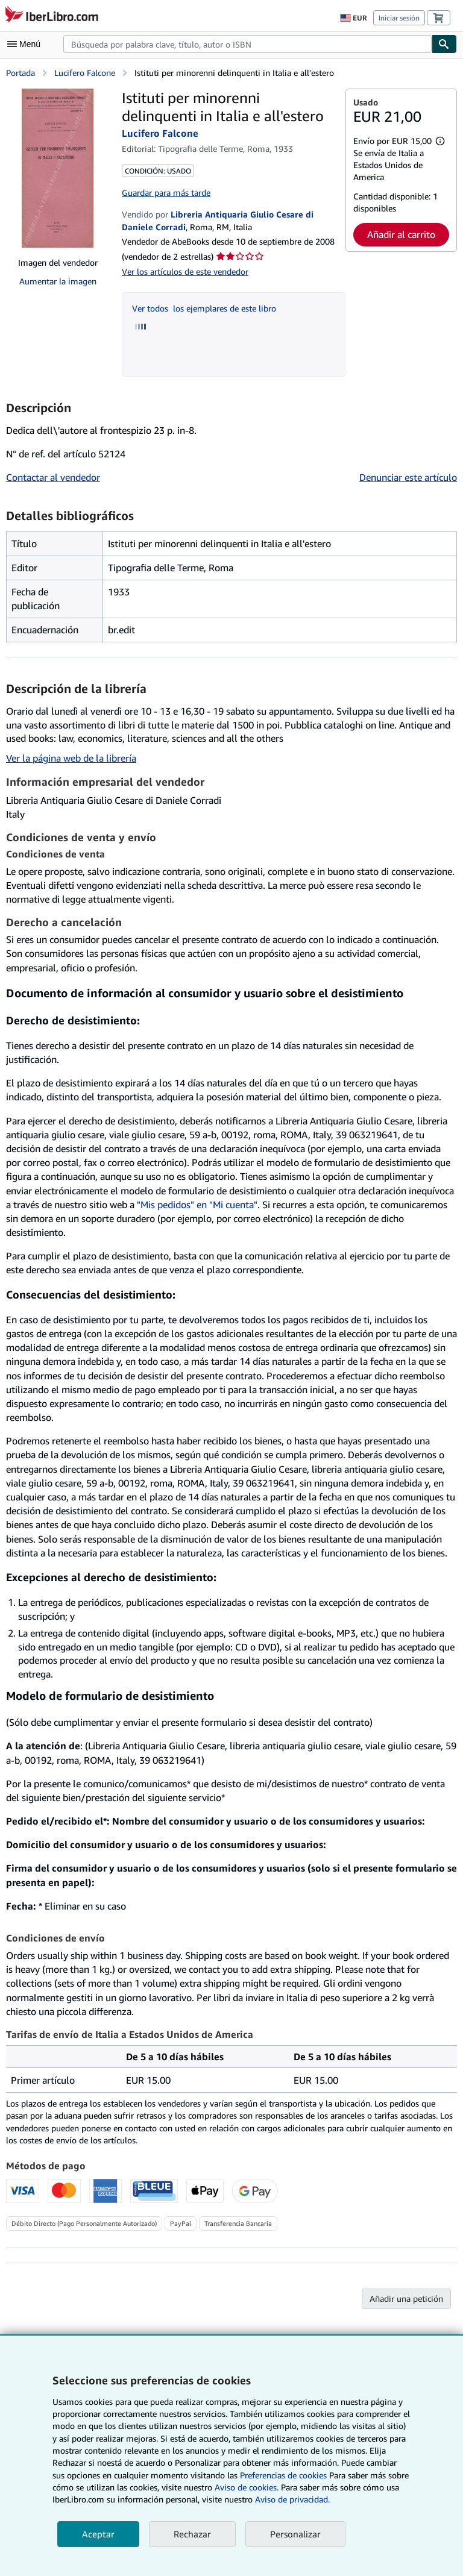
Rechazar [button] (192, 2533)
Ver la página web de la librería (71, 758)
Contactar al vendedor (53, 477)
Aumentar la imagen (57, 281)
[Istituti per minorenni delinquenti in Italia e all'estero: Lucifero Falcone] (58, 168)
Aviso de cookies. (247, 2487)
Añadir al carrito (401, 234)
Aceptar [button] (98, 2533)
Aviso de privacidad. (292, 2499)
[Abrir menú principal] (26, 44)
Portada (20, 72)
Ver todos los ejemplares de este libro (204, 308)
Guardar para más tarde (166, 192)
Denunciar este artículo (408, 477)
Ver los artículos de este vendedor (185, 271)
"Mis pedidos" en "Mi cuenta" (197, 1205)
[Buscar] (444, 44)
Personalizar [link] (295, 2533)
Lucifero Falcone (84, 72)
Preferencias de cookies (283, 2475)
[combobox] (247, 44)
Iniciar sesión (399, 17)
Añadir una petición (406, 2298)
